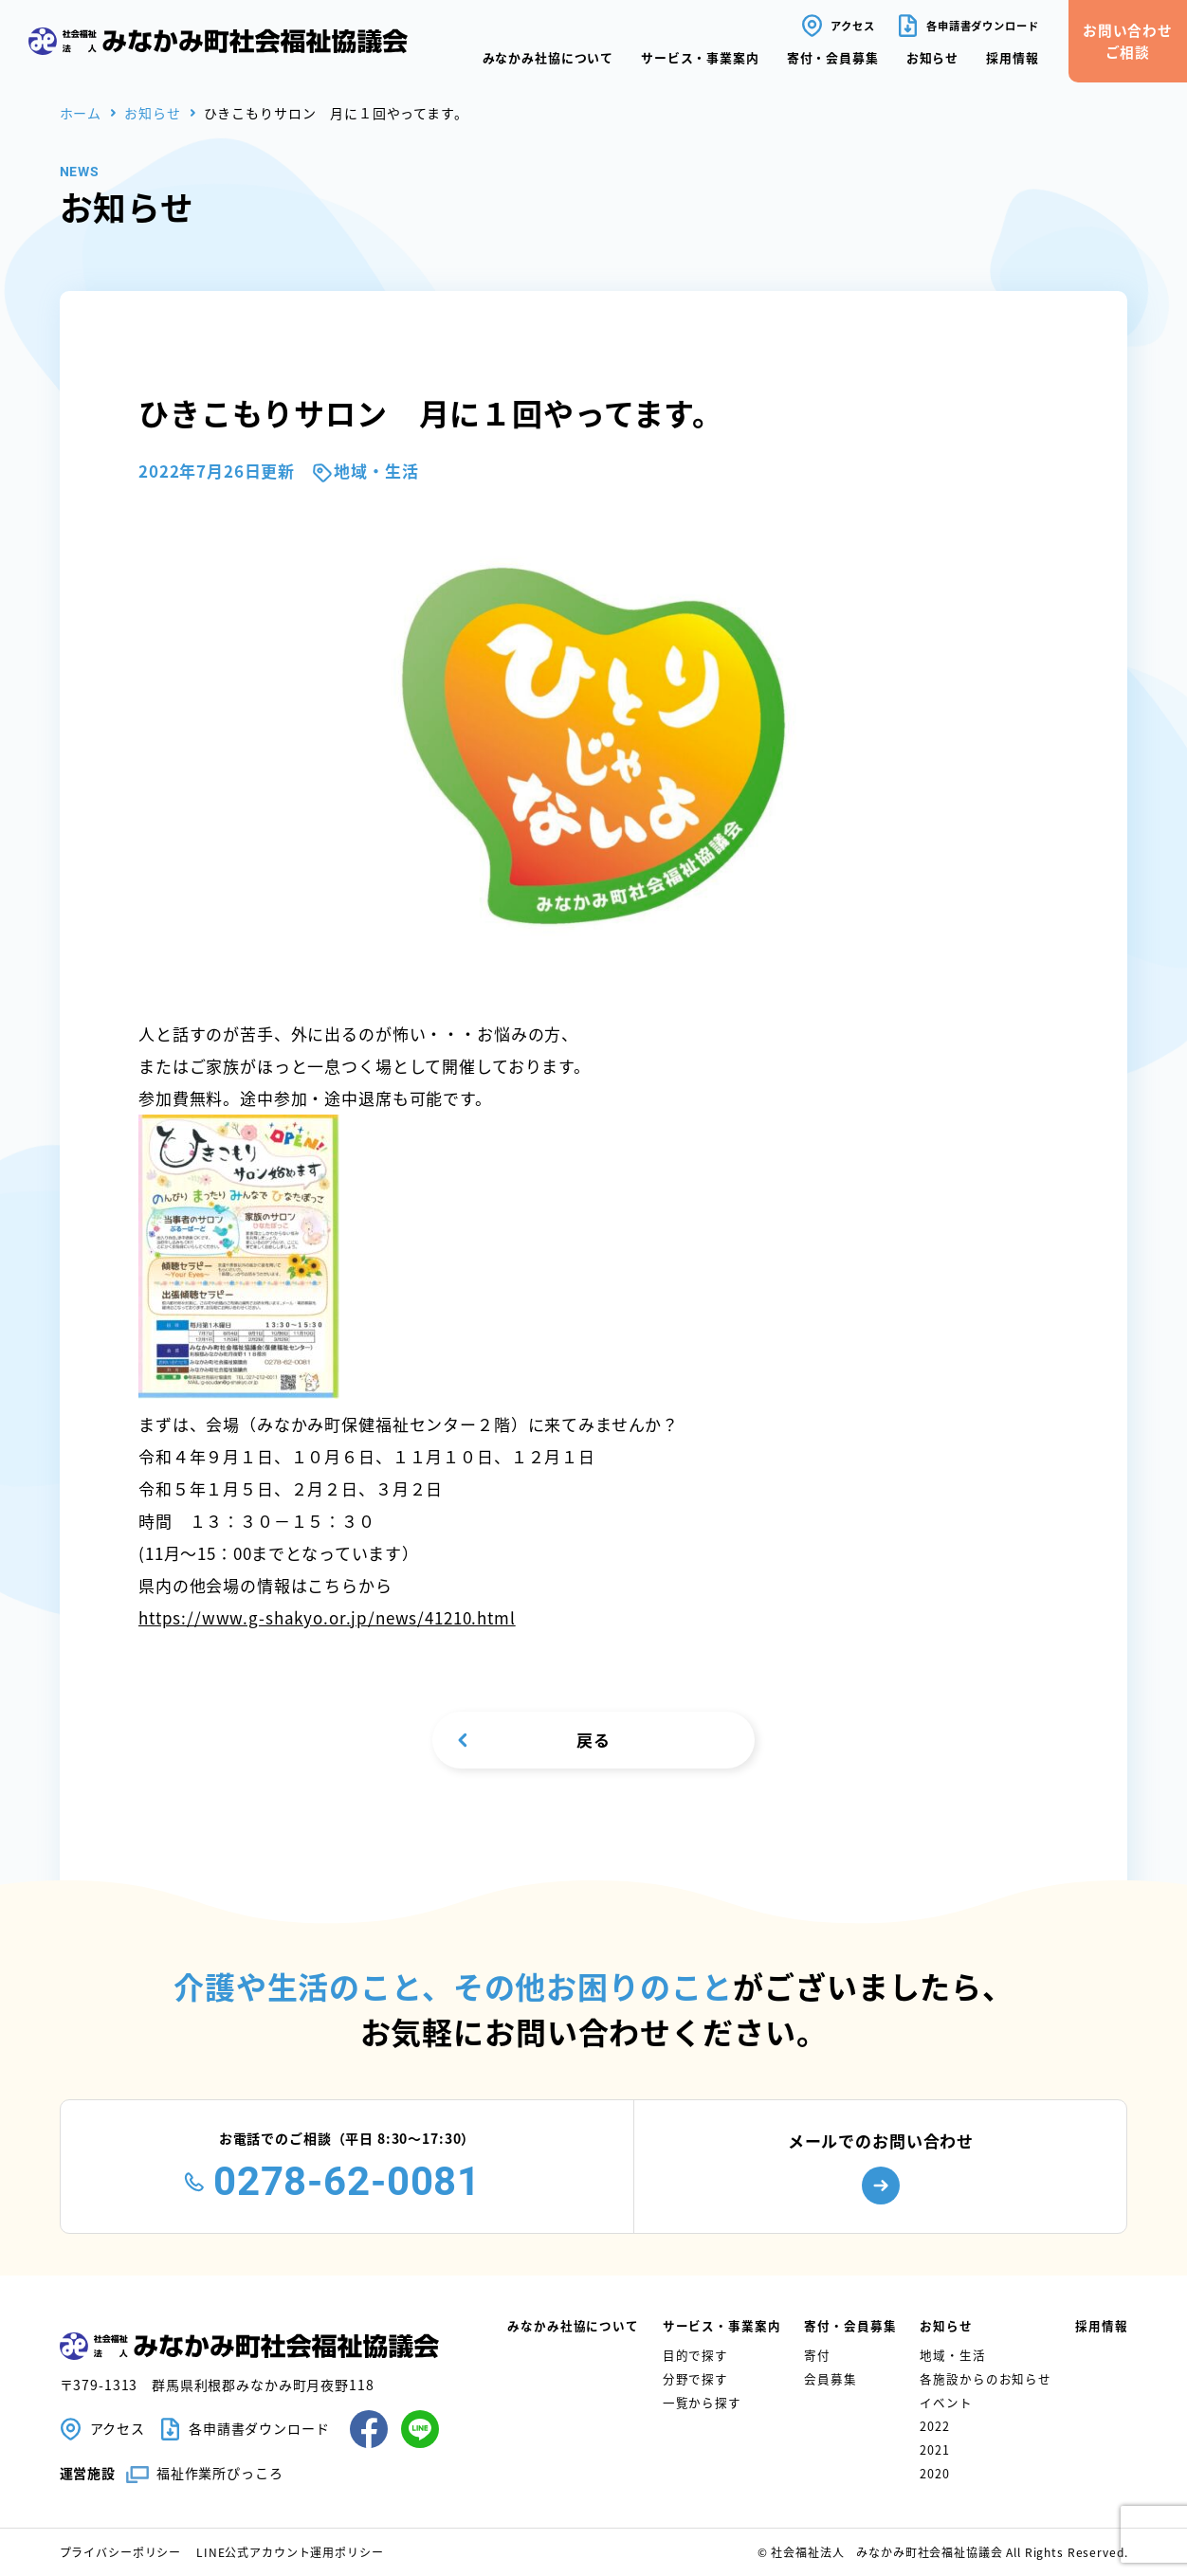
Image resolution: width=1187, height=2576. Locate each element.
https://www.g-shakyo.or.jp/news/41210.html (327, 1617)
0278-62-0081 (347, 2181)
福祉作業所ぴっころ (219, 2472)
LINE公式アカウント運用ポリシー (289, 2552)
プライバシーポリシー (121, 2552)
